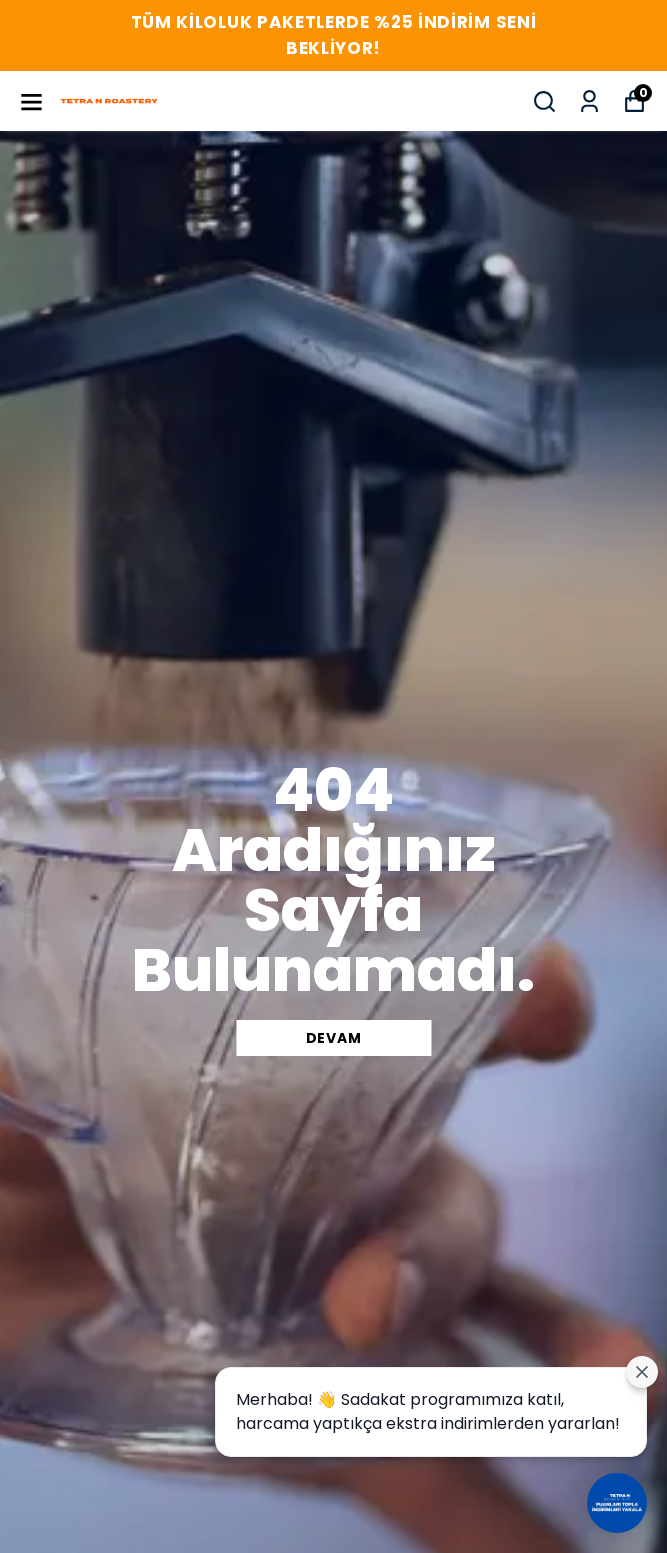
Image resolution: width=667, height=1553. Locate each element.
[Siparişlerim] (589, 101)
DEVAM (334, 1038)
